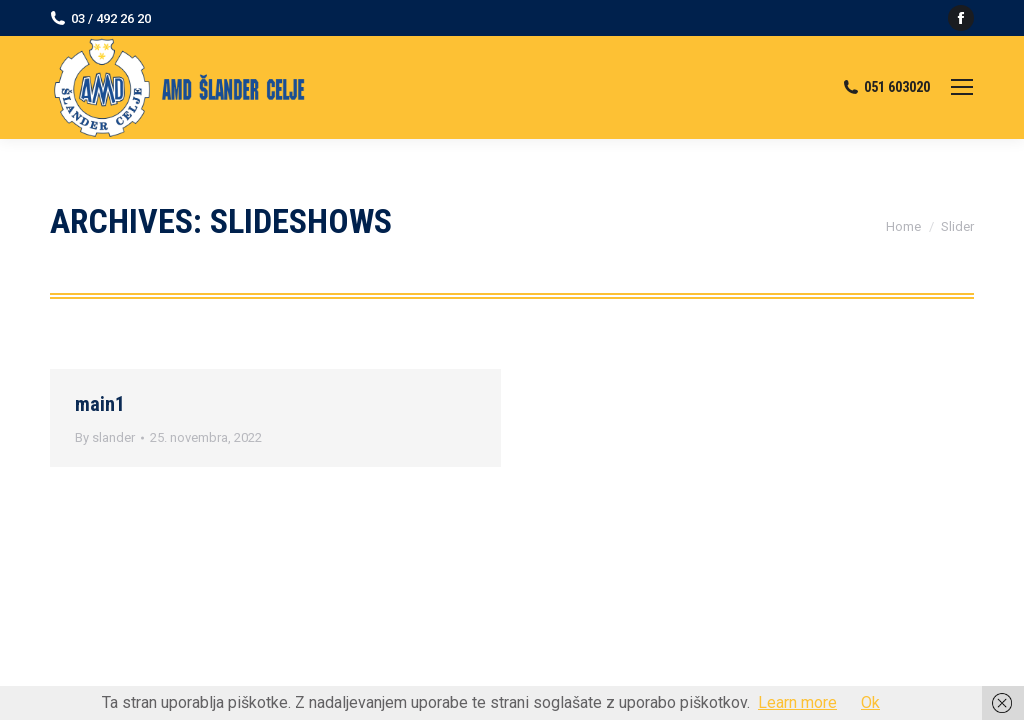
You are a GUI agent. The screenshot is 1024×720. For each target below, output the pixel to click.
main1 (100, 404)
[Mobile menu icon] (962, 87)
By (105, 437)
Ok (870, 702)
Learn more (797, 702)
